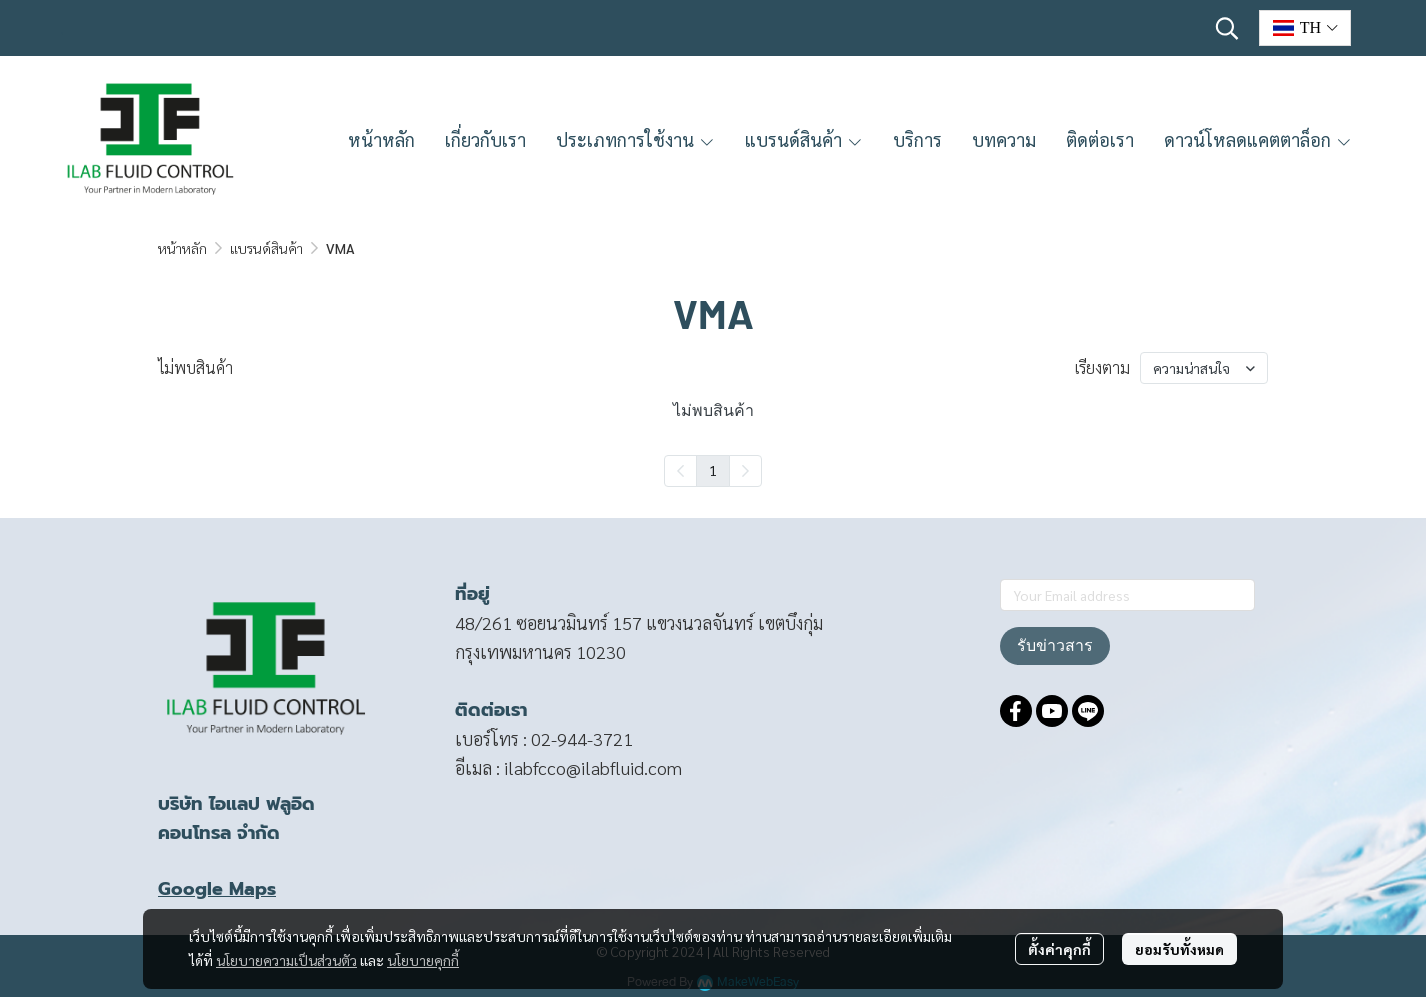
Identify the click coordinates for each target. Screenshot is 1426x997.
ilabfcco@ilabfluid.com (593, 767)
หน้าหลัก (182, 248)
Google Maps (217, 889)
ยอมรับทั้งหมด (1179, 949)
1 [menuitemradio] (713, 470)
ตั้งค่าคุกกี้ (1059, 949)
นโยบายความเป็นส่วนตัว (286, 960)
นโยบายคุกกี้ (423, 960)
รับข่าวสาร (1055, 645)
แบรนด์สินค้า (266, 248)
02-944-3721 (582, 738)
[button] (1227, 28)
